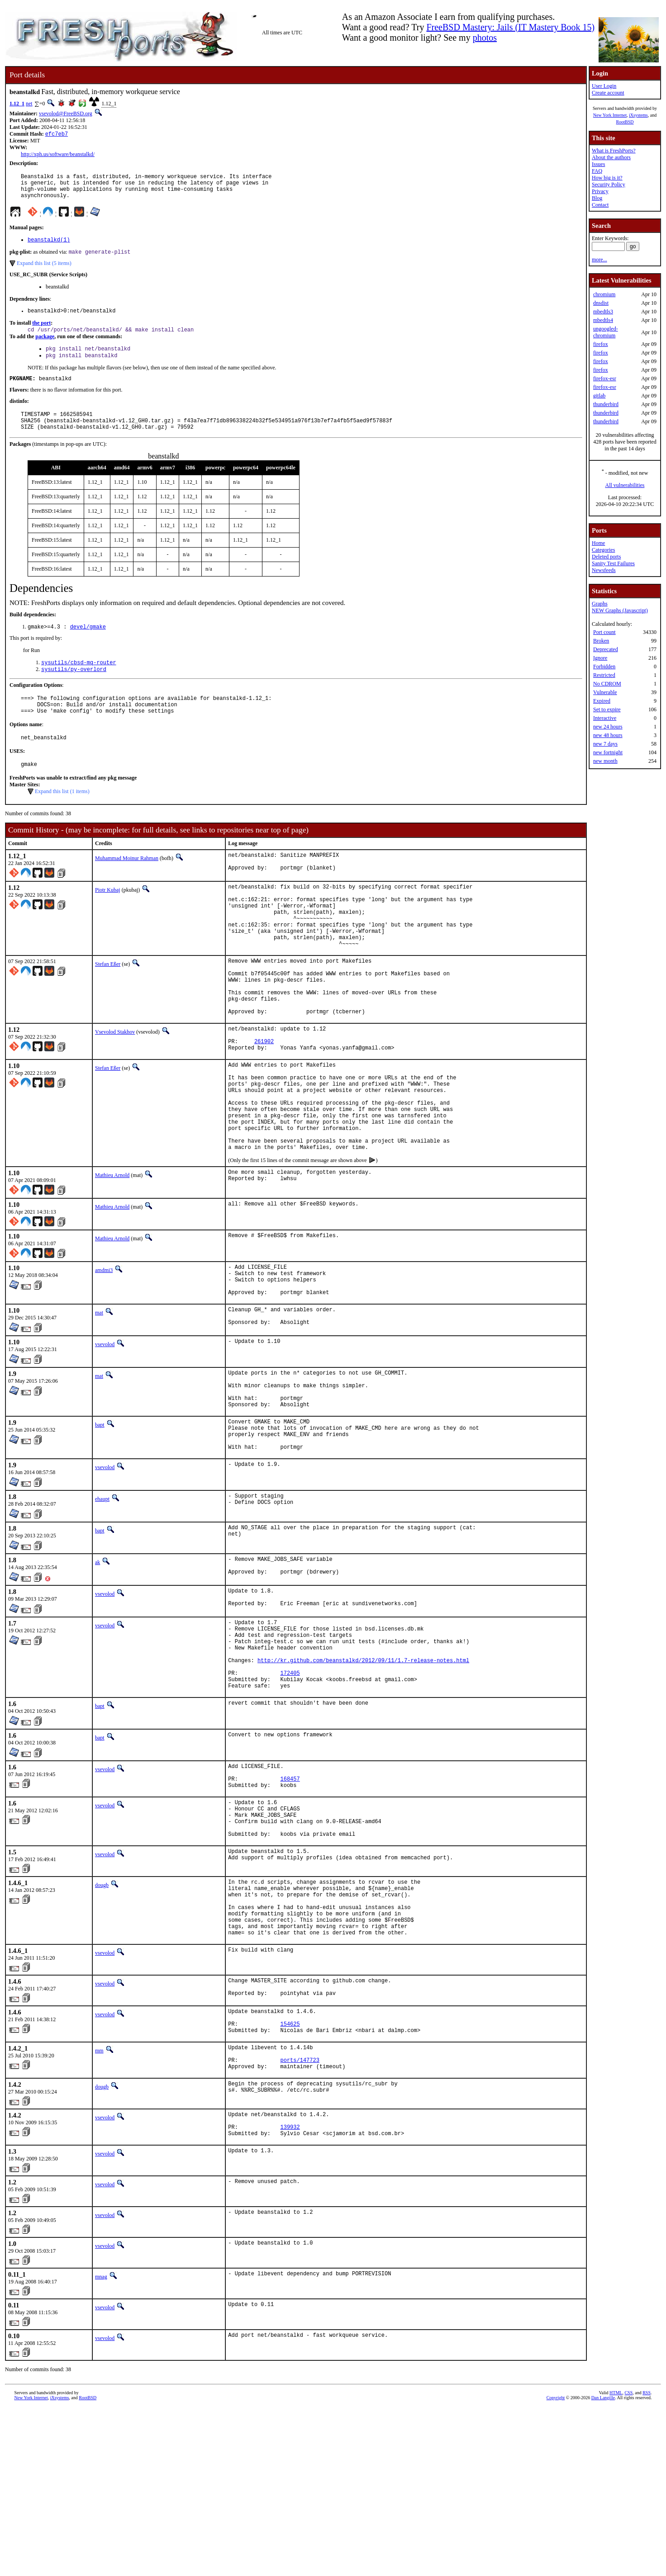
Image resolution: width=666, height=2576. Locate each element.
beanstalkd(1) (49, 247)
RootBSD (625, 121)
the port (41, 332)
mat (99, 1399)
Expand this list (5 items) (44, 271)
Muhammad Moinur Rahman (126, 885)
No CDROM (607, 684)
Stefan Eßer (107, 1007)
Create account (608, 93)
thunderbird (605, 404)
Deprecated (605, 649)
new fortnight (608, 752)
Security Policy (608, 184)
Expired (601, 701)
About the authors (611, 157)
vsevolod (104, 1433)
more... (599, 259)
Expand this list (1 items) (62, 818)
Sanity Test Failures (613, 563)
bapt (100, 1521)
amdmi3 (104, 1350)
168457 (290, 1906)
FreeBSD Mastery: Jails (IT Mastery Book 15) (510, 27)
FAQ (597, 171)
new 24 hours (608, 726)
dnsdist (601, 303)
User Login (604, 86)
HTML (615, 2560)
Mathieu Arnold (112, 1255)
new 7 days (605, 744)
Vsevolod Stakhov (115, 1087)
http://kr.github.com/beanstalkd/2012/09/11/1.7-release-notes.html (363, 1778)
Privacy (600, 191)
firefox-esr (604, 378)
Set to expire (607, 709)
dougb (102, 2021)
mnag (101, 2445)
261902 (264, 1100)
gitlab (599, 395)
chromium (604, 294)
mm (99, 2208)
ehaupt (102, 1602)
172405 (290, 1793)
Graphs (600, 603)
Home (598, 543)
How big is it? (607, 178)
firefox (600, 344)
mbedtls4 (603, 320)
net (29, 103)
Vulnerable (605, 692)
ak (97, 1666)
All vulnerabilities (625, 485)
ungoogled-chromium (605, 332)
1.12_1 (17, 103)
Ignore (600, 658)
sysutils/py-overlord (73, 689)
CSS (628, 2560)
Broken (601, 641)
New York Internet (610, 115)
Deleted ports (606, 556)
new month (605, 761)
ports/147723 (300, 2221)
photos (485, 38)
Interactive (604, 718)
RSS (646, 2560)
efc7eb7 (56, 134)
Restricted (604, 675)
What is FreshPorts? (614, 150)
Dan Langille (603, 2565)
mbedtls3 (603, 311)
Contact (600, 205)
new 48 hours (608, 735)
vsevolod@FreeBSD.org (65, 113)
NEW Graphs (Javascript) (620, 610)
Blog (597, 198)
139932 (290, 2293)
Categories (603, 550)
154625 (290, 2180)
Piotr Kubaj (107, 919)
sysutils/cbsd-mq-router (78, 681)
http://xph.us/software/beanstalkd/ (58, 155)
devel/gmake (88, 645)
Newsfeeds (604, 570)
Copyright (556, 2565)
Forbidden (604, 666)
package (44, 347)
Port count (604, 632)
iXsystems (638, 115)
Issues (598, 164)
